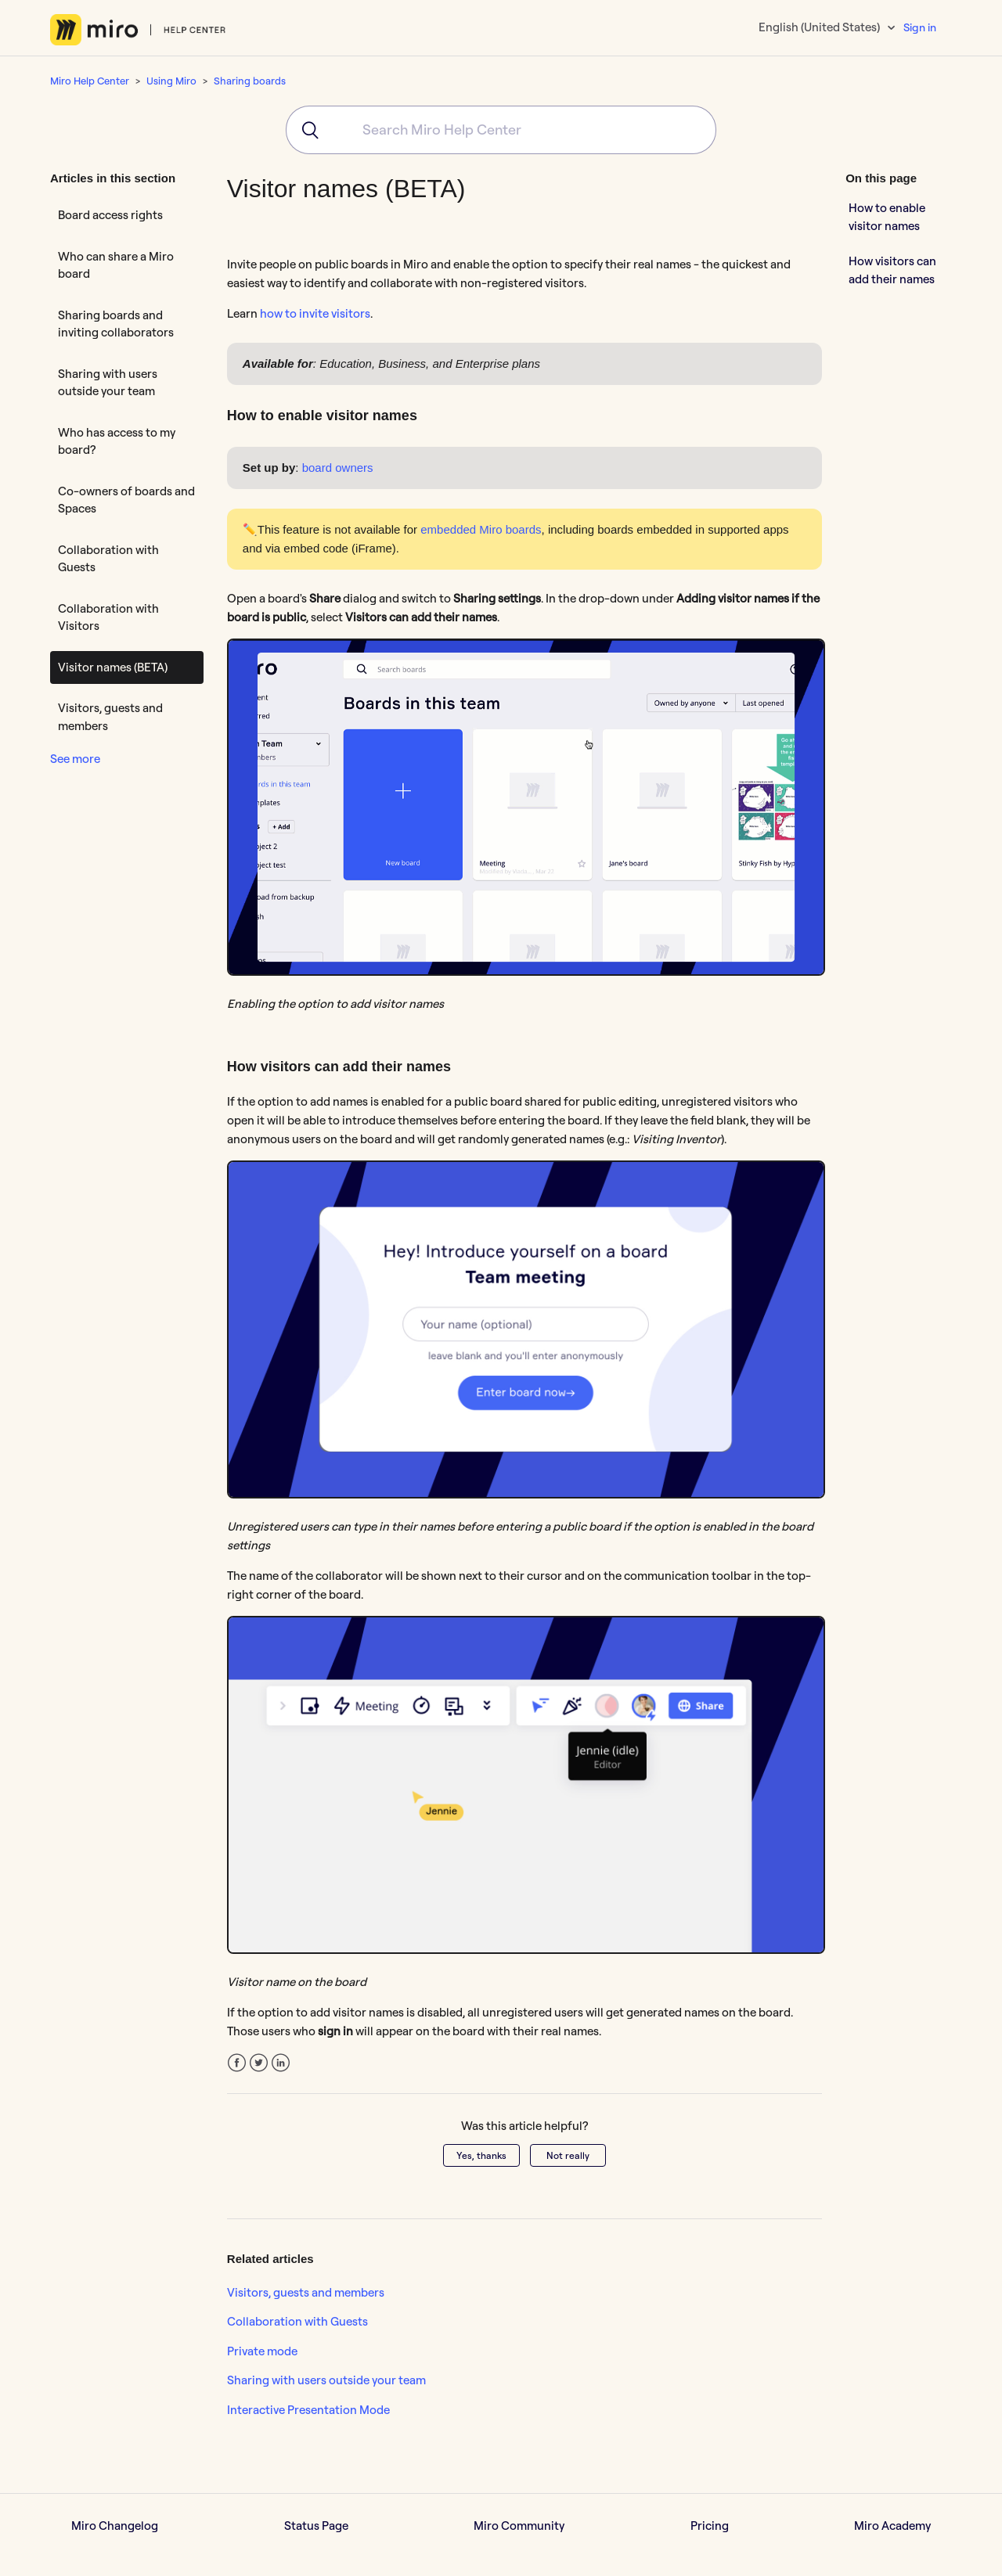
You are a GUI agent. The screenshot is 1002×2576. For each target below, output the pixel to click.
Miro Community (519, 2525)
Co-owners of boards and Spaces (126, 500)
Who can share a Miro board (116, 265)
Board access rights (110, 214)
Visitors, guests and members (110, 716)
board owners (337, 467)
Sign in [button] (919, 27)
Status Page (316, 2525)
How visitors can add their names (892, 270)
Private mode (262, 2351)
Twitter (259, 2063)
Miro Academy (892, 2525)
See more (75, 758)
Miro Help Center (89, 80)
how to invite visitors (315, 313)
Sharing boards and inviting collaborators (116, 324)
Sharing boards (250, 80)
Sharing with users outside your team (107, 382)
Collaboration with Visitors (108, 617)
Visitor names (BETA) (113, 667)
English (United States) (820, 27)
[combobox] (501, 130)
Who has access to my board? (116, 441)
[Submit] (305, 130)
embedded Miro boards (480, 529)
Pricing (709, 2525)
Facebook (237, 2063)
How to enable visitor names (887, 216)
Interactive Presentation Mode (308, 2409)
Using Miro (171, 80)
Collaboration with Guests (108, 558)
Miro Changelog (114, 2525)
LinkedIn (280, 2063)
